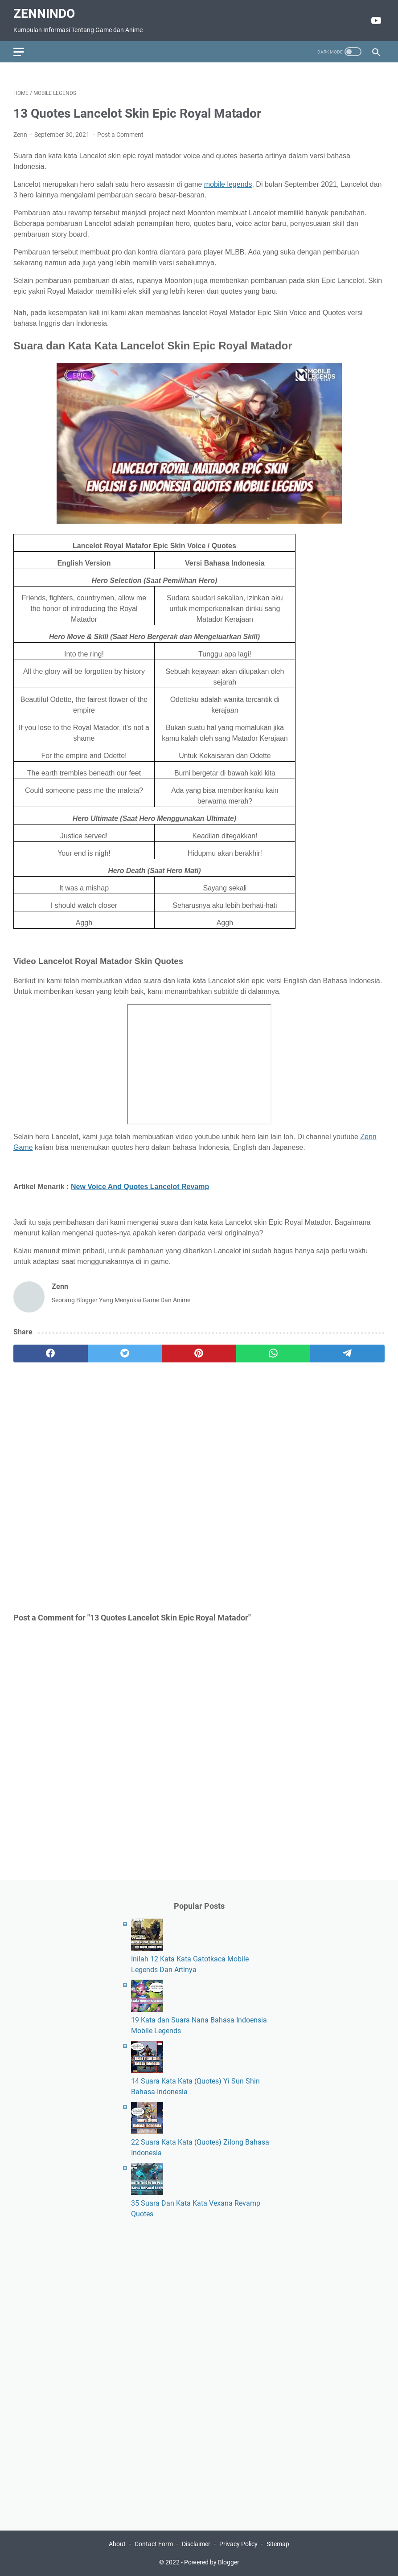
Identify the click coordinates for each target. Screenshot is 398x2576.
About (117, 2543)
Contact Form (154, 2543)
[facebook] (50, 1353)
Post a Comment (120, 134)
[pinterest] (199, 1353)
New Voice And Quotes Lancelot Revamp (140, 1186)
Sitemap (278, 2543)
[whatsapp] (273, 1353)
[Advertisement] (199, 1487)
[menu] (24, 51)
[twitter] (125, 1353)
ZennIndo (44, 13)
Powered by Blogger (211, 2562)
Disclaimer (196, 2543)
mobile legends (228, 184)
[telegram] (347, 1353)
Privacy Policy (238, 2543)
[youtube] (375, 20)
